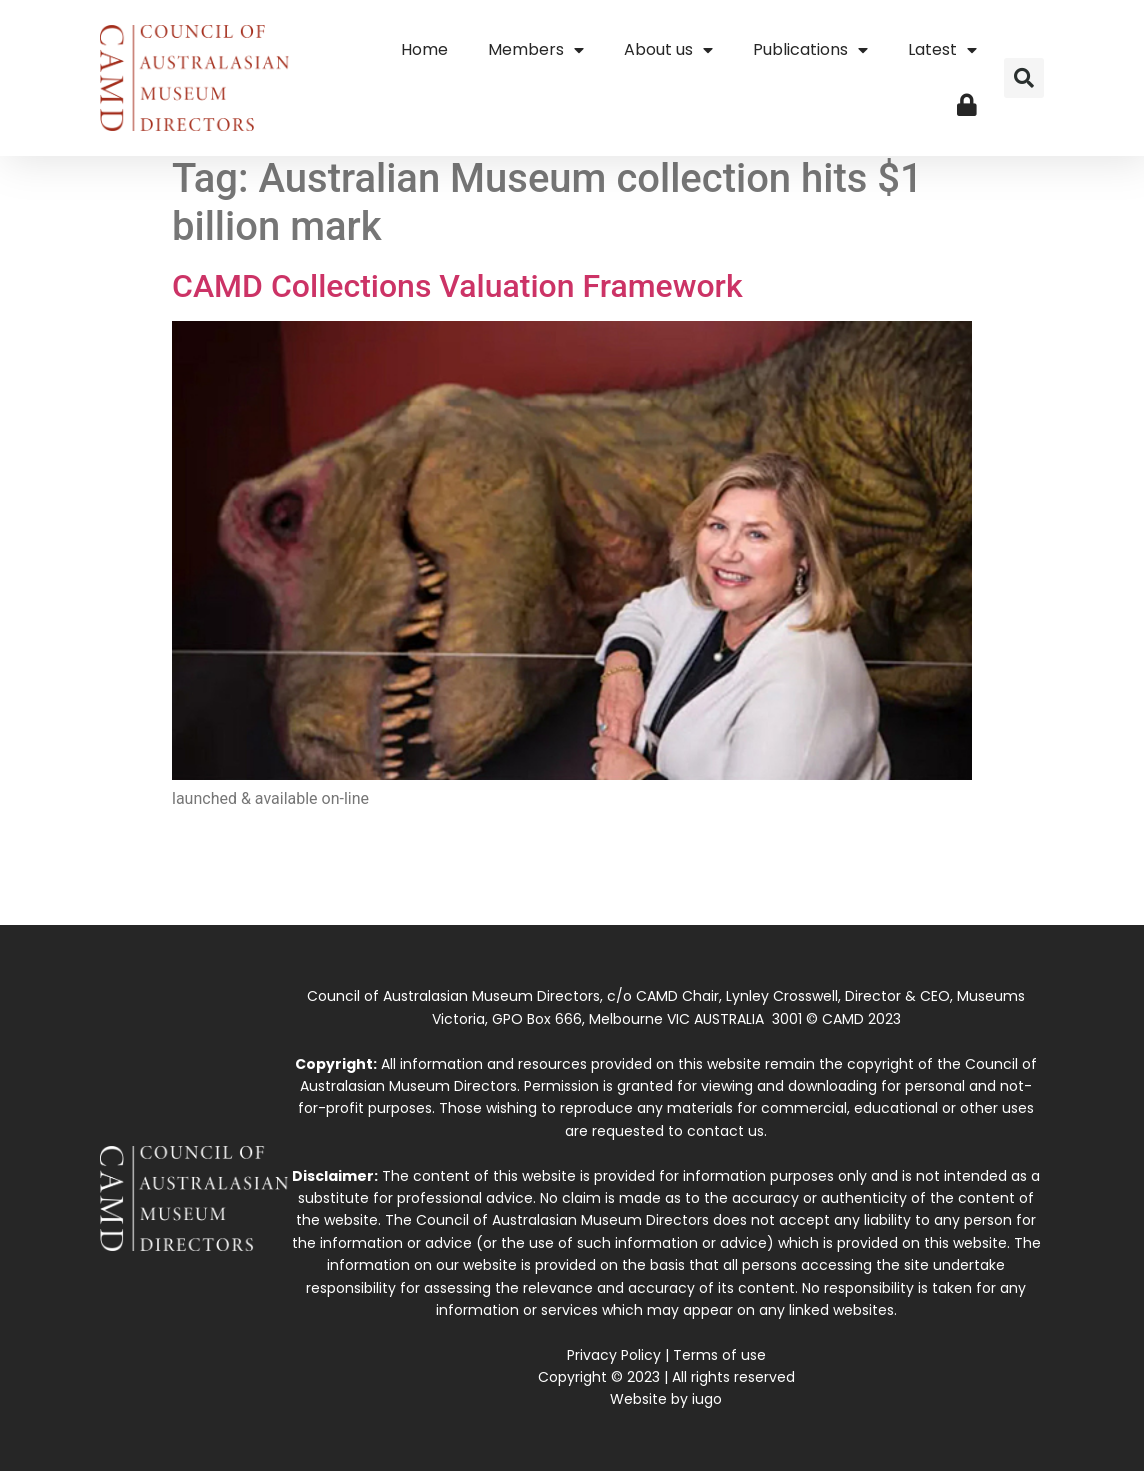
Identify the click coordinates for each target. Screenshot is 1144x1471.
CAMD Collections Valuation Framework (457, 286)
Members (536, 50)
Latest (942, 50)
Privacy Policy (614, 1355)
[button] (1024, 78)
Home (424, 49)
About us (668, 50)
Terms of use (719, 1355)
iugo (707, 1399)
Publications (810, 50)
